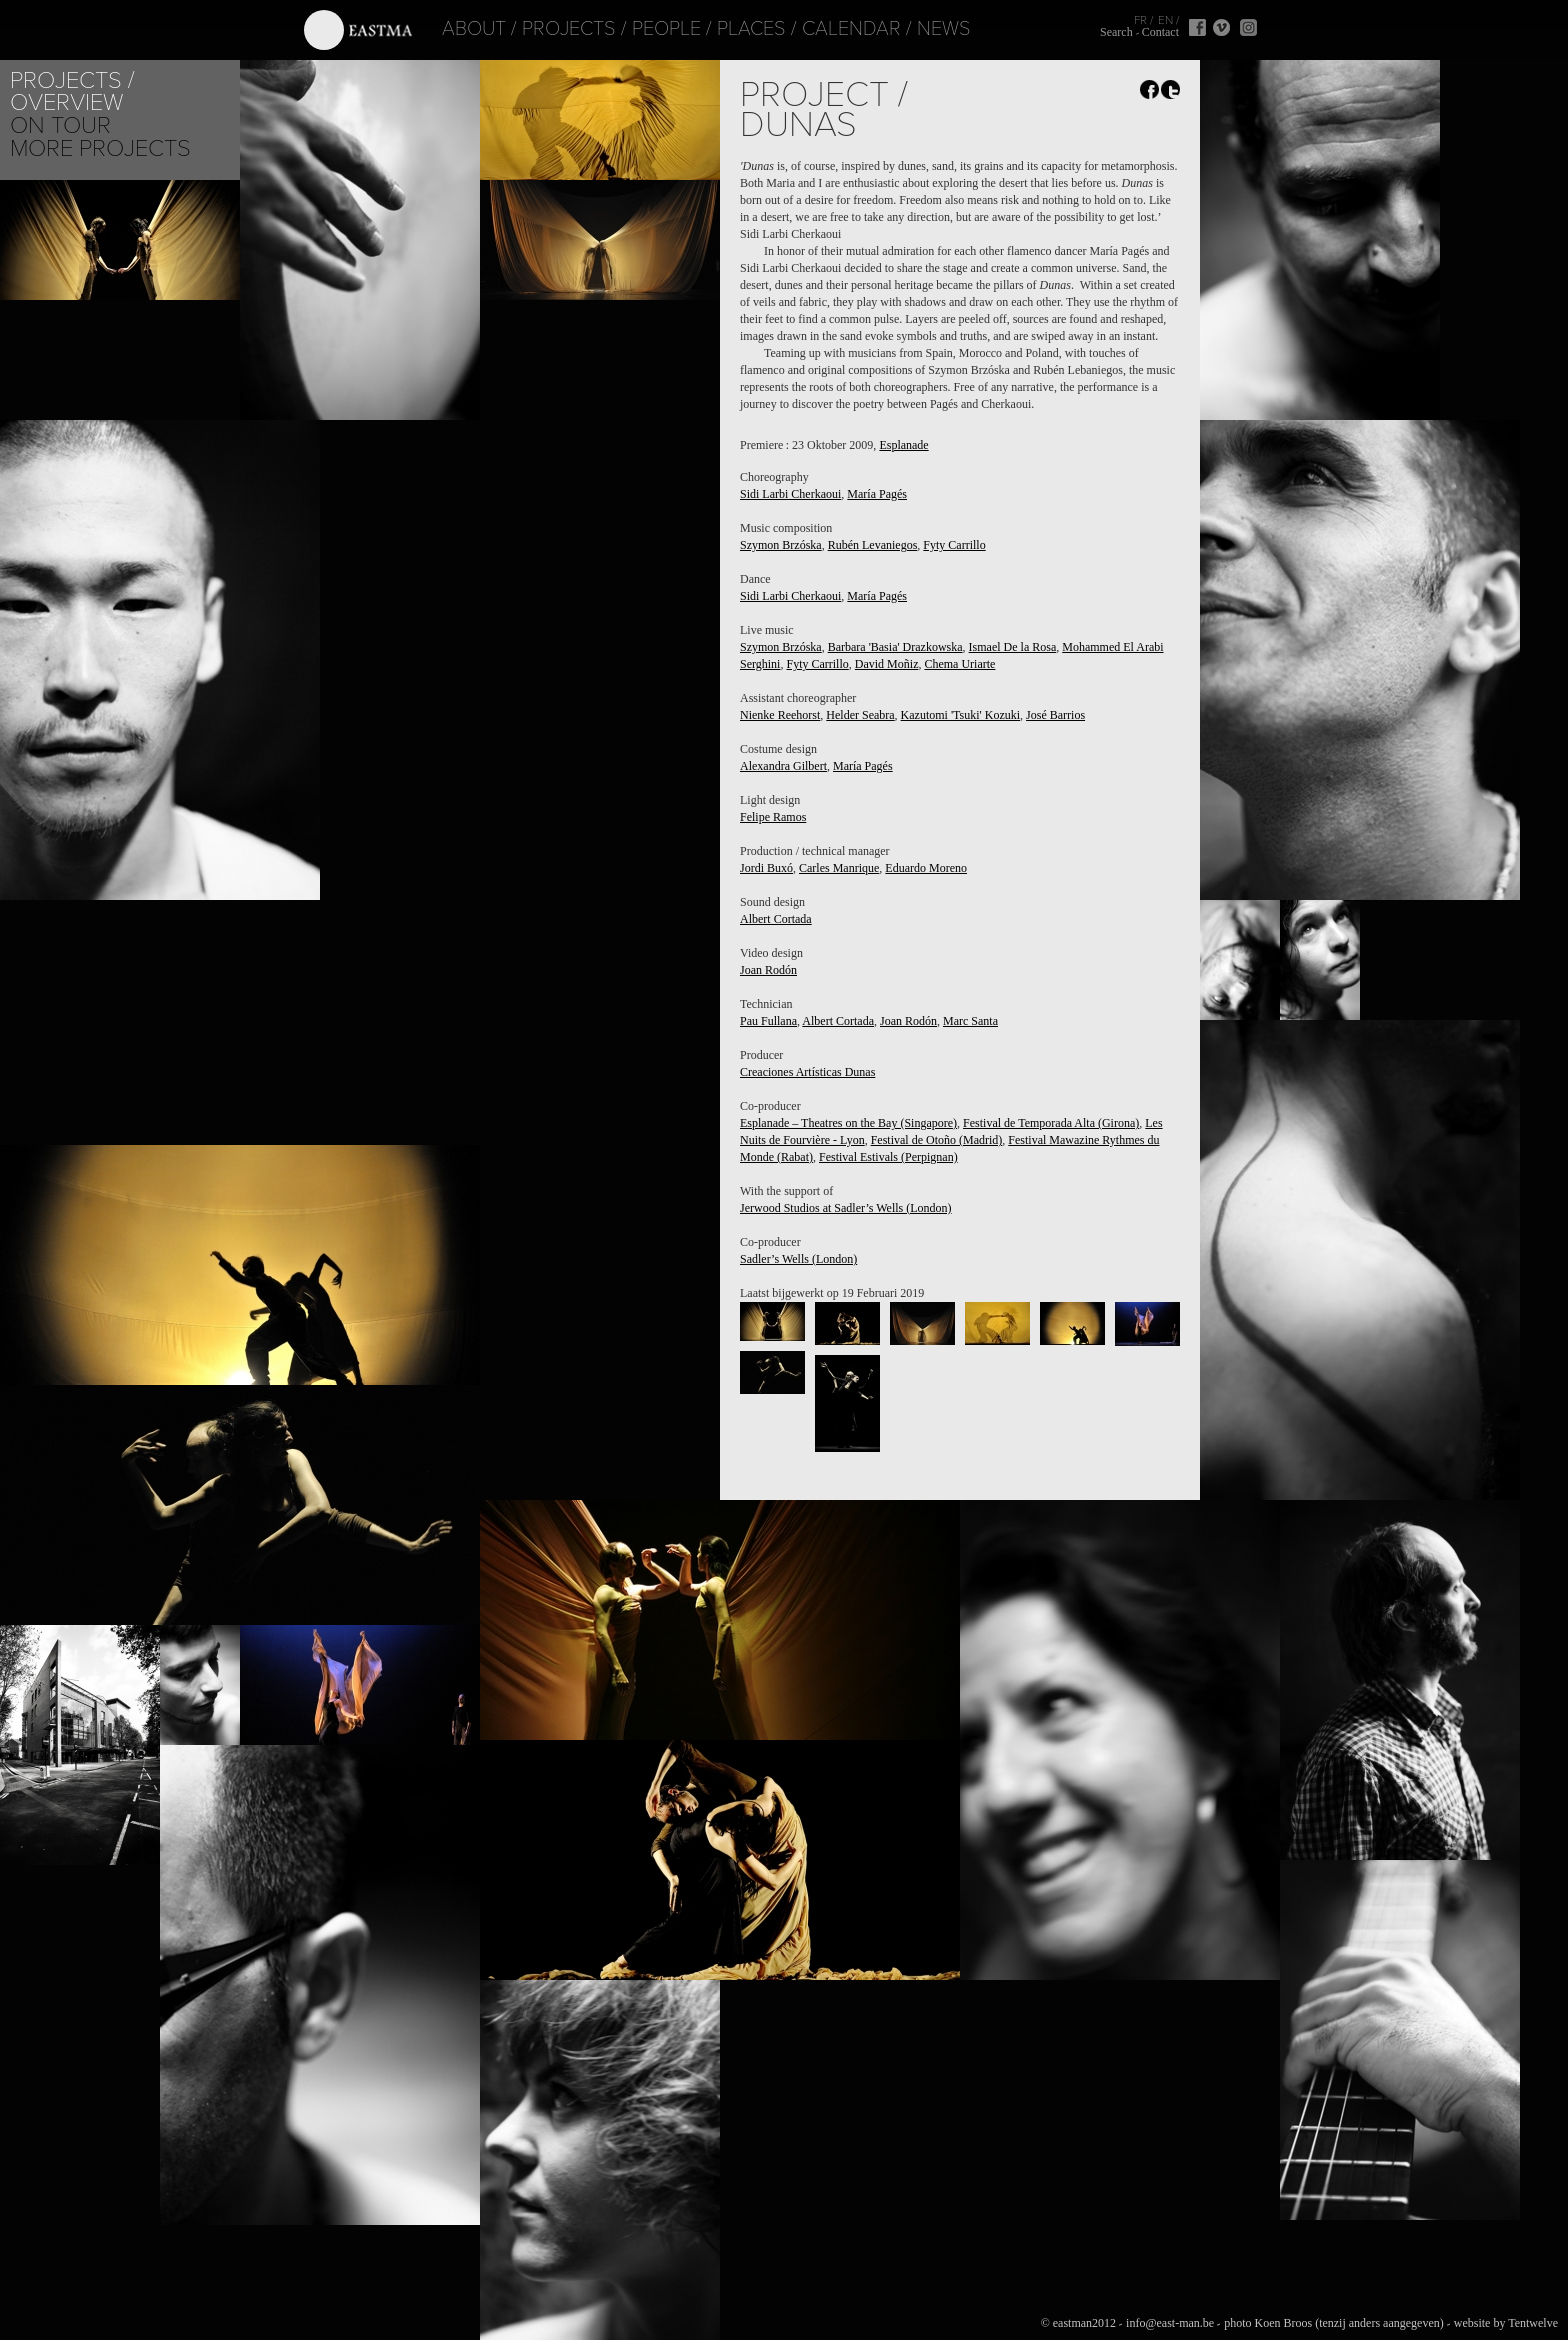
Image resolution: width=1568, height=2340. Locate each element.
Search (1116, 32)
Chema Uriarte (959, 664)
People (640, 29)
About (448, 29)
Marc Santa (970, 1021)
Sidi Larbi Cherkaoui (790, 494)
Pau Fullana (768, 1021)
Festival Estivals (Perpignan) (888, 1157)
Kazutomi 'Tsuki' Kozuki (960, 715)
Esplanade (903, 445)
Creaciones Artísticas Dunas (807, 1072)
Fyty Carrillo (954, 545)
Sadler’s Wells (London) (798, 1259)
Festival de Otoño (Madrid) (937, 1140)
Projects (543, 29)
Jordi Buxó (766, 868)
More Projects (100, 148)
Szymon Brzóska (781, 545)
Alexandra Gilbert (783, 766)
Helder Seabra (860, 715)
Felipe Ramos (773, 817)
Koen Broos (1283, 2323)
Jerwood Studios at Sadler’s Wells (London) (846, 1208)
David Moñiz (887, 664)
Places (725, 29)
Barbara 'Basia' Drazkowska (895, 647)
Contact (1160, 32)
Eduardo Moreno (926, 868)
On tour (60, 125)
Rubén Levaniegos (873, 545)
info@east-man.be (1170, 2323)
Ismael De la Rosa (1013, 647)
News (918, 29)
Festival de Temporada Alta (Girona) (1051, 1123)
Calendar (825, 29)
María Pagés (877, 494)
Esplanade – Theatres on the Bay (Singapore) (848, 1123)
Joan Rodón (768, 970)
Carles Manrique (839, 868)
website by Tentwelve (1506, 2323)
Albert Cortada (776, 919)
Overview (66, 102)
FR (1140, 20)
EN (1165, 20)
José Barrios (1055, 715)
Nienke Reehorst (780, 715)
